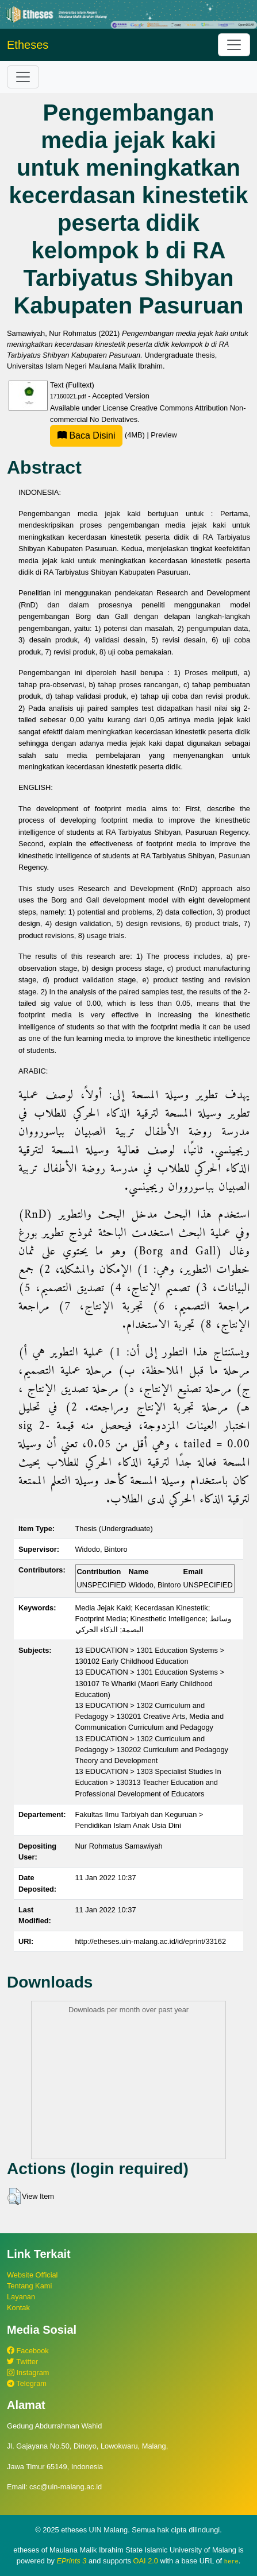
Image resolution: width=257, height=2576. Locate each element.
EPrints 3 (72, 2560)
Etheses (27, 44)
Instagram (28, 2372)
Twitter (22, 2361)
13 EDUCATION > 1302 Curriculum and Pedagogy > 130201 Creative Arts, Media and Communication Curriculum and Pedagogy (149, 1716)
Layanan (21, 2296)
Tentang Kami (29, 2285)
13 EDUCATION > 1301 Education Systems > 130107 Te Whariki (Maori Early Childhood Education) (149, 1683)
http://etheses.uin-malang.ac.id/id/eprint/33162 (151, 1941)
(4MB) (98, 435)
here (231, 2561)
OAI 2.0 (145, 2560)
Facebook (28, 2350)
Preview (164, 435)
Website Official (32, 2275)
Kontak (18, 2307)
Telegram (27, 2383)
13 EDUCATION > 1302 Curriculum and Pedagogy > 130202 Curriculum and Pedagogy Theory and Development (151, 1749)
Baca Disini (86, 435)
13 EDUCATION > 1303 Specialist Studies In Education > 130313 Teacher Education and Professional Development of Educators (148, 1782)
